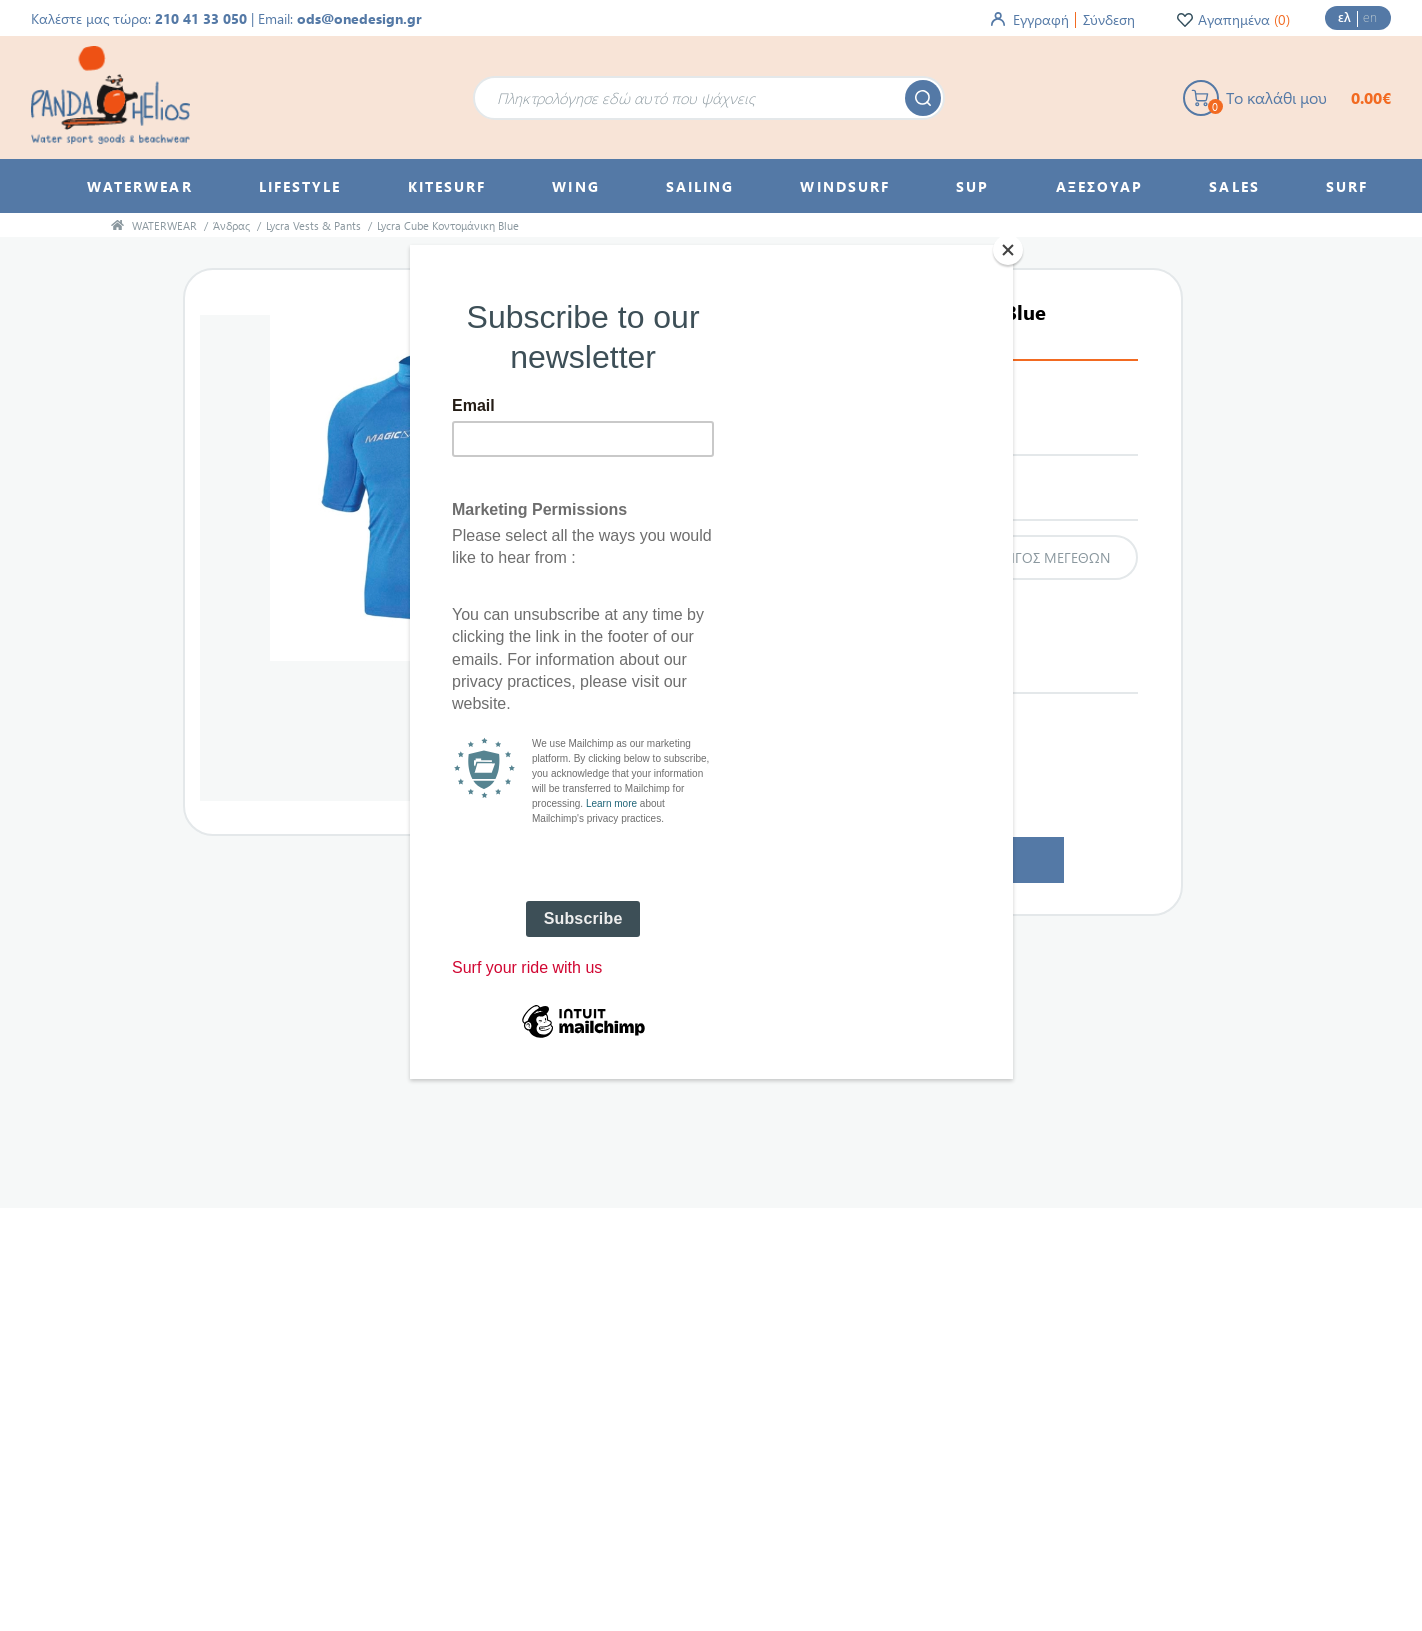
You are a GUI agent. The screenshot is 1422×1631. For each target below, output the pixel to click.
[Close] (1008, 250)
